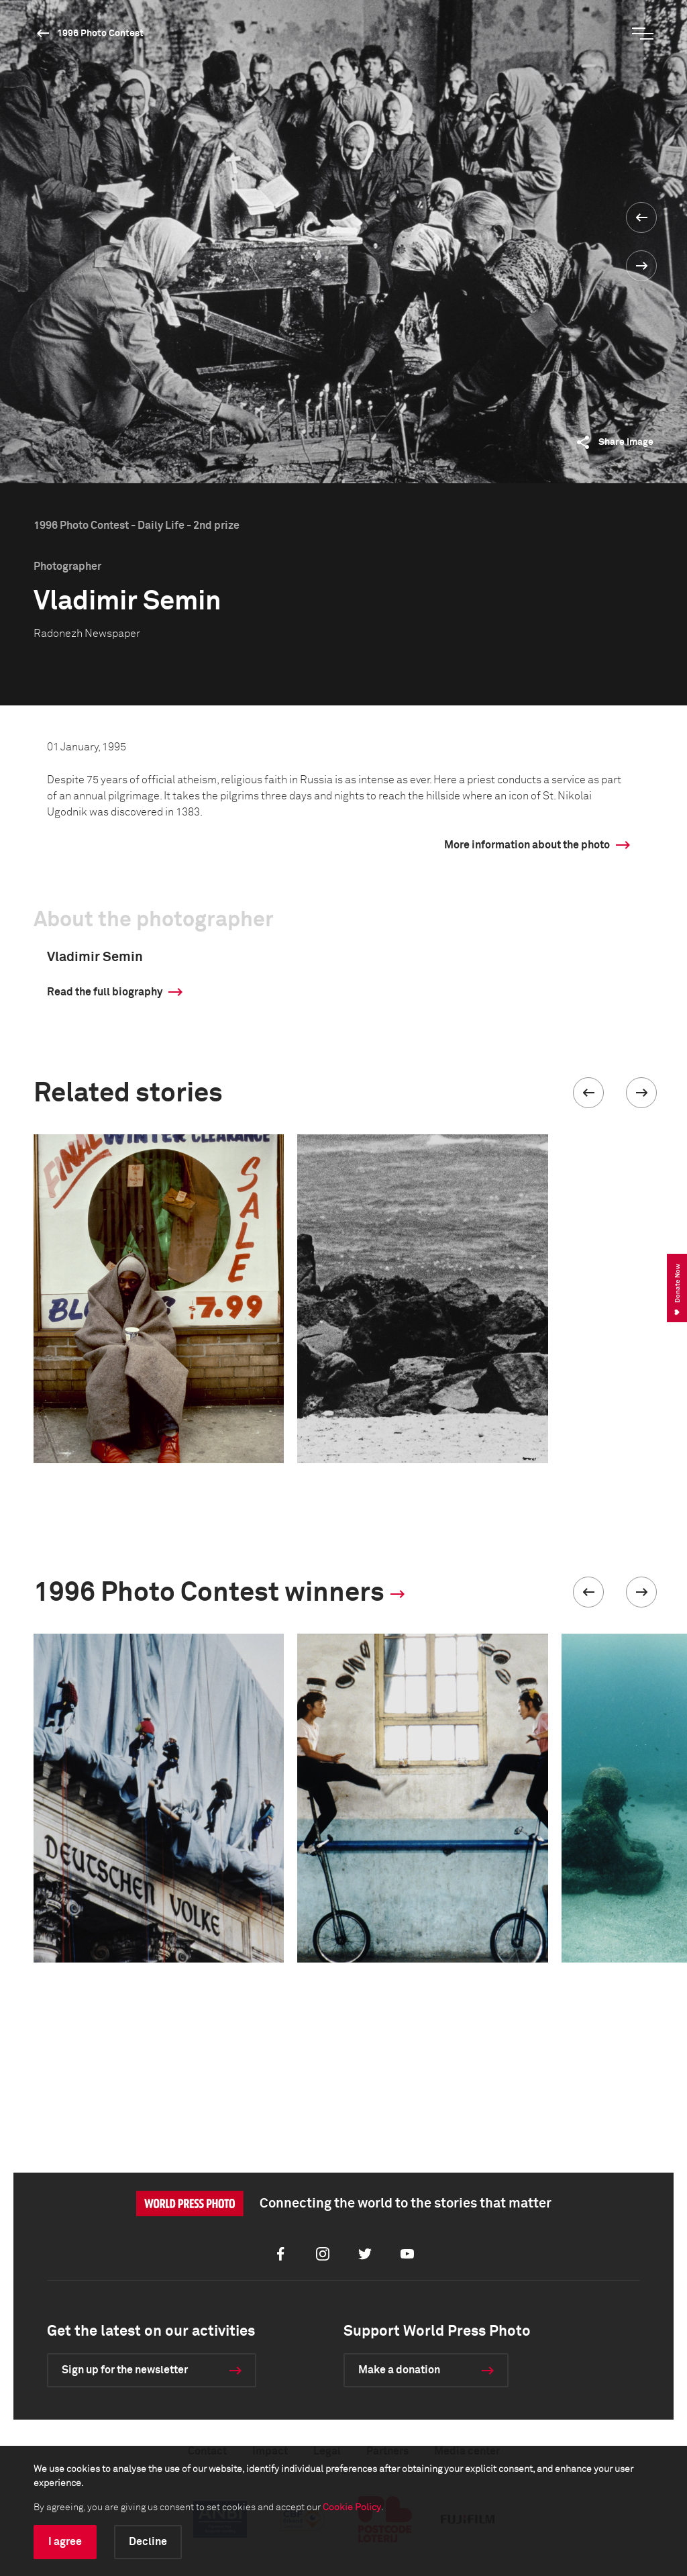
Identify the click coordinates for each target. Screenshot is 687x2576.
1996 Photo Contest (100, 33)
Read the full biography (104, 992)
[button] (588, 1092)
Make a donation (399, 2370)
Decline (148, 2541)
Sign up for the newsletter (125, 2370)
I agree (65, 2541)
